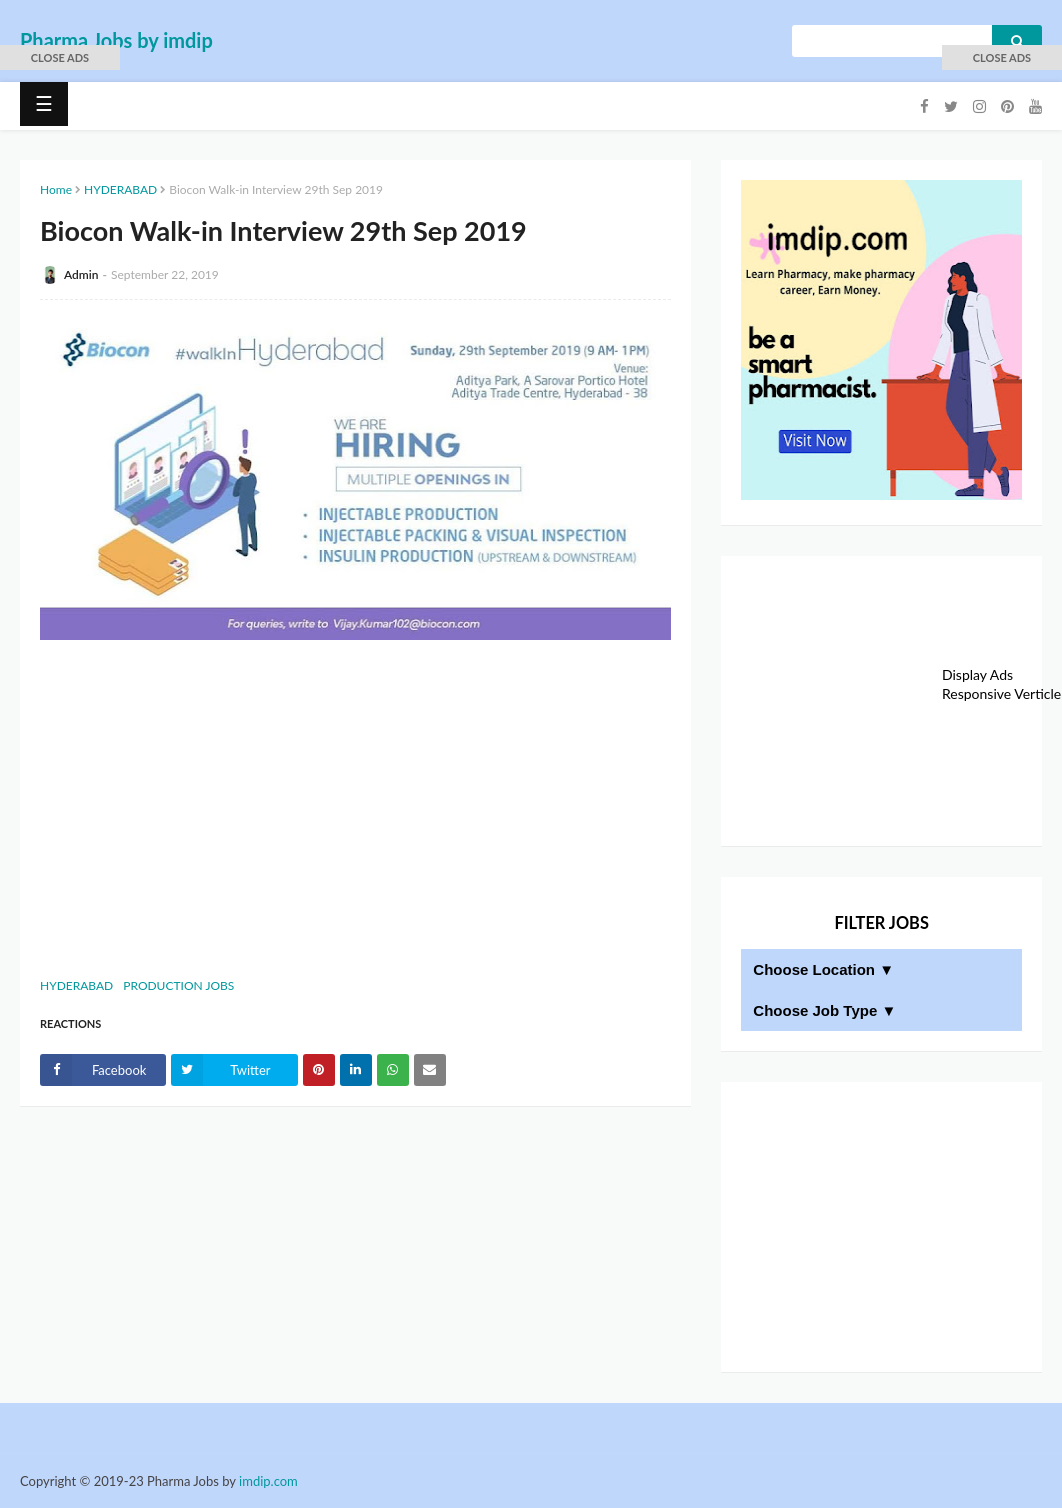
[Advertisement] (355, 806)
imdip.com (268, 1481)
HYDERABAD (120, 189)
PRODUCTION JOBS (178, 985)
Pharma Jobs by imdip (116, 40)
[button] (60, 57)
